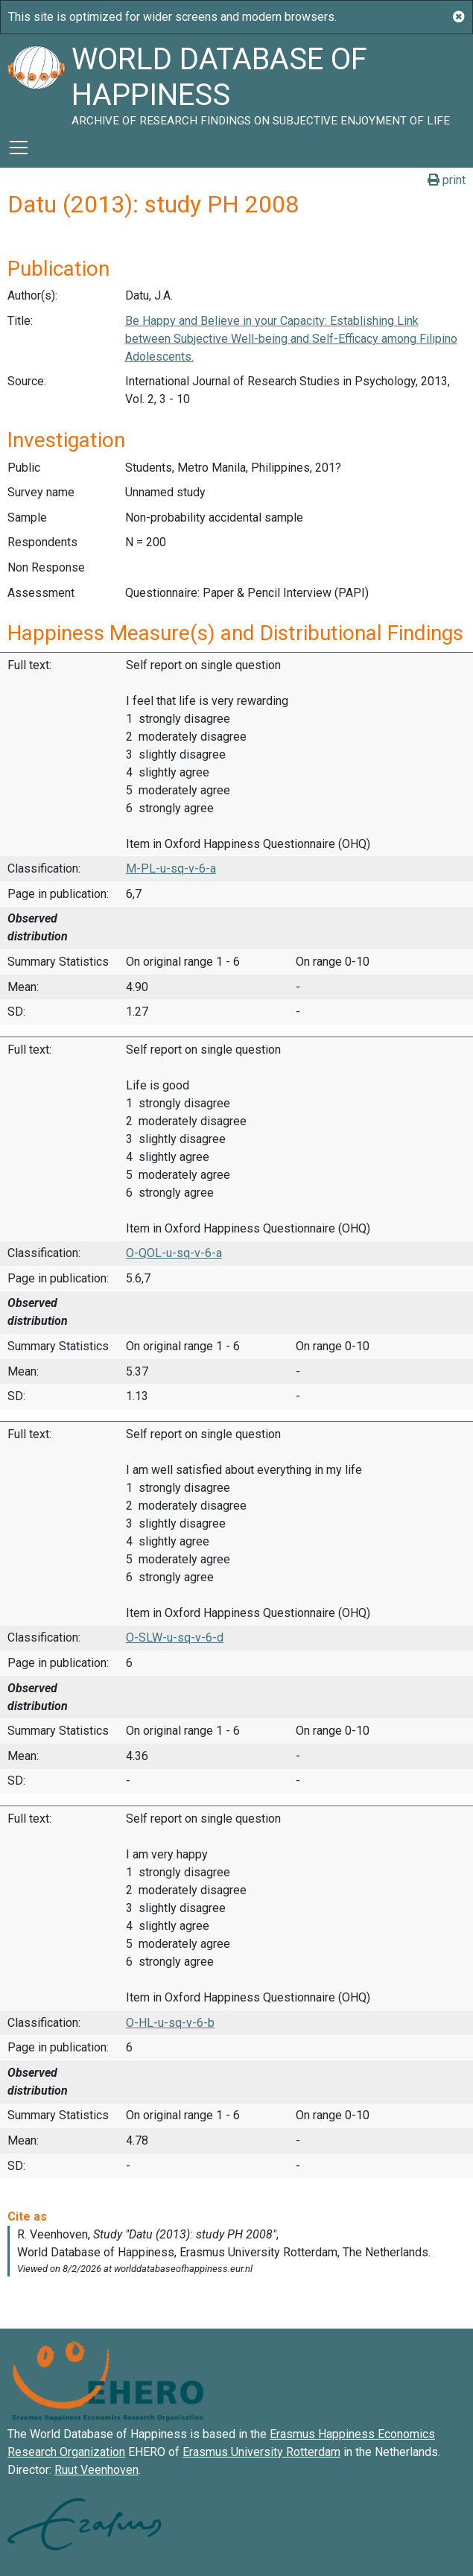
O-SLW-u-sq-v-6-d (174, 1637)
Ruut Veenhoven (96, 2470)
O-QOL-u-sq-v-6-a (174, 1253)
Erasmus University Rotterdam (261, 2452)
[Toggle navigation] (18, 147)
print (447, 180)
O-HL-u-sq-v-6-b (170, 2023)
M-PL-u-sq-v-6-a (171, 868)
